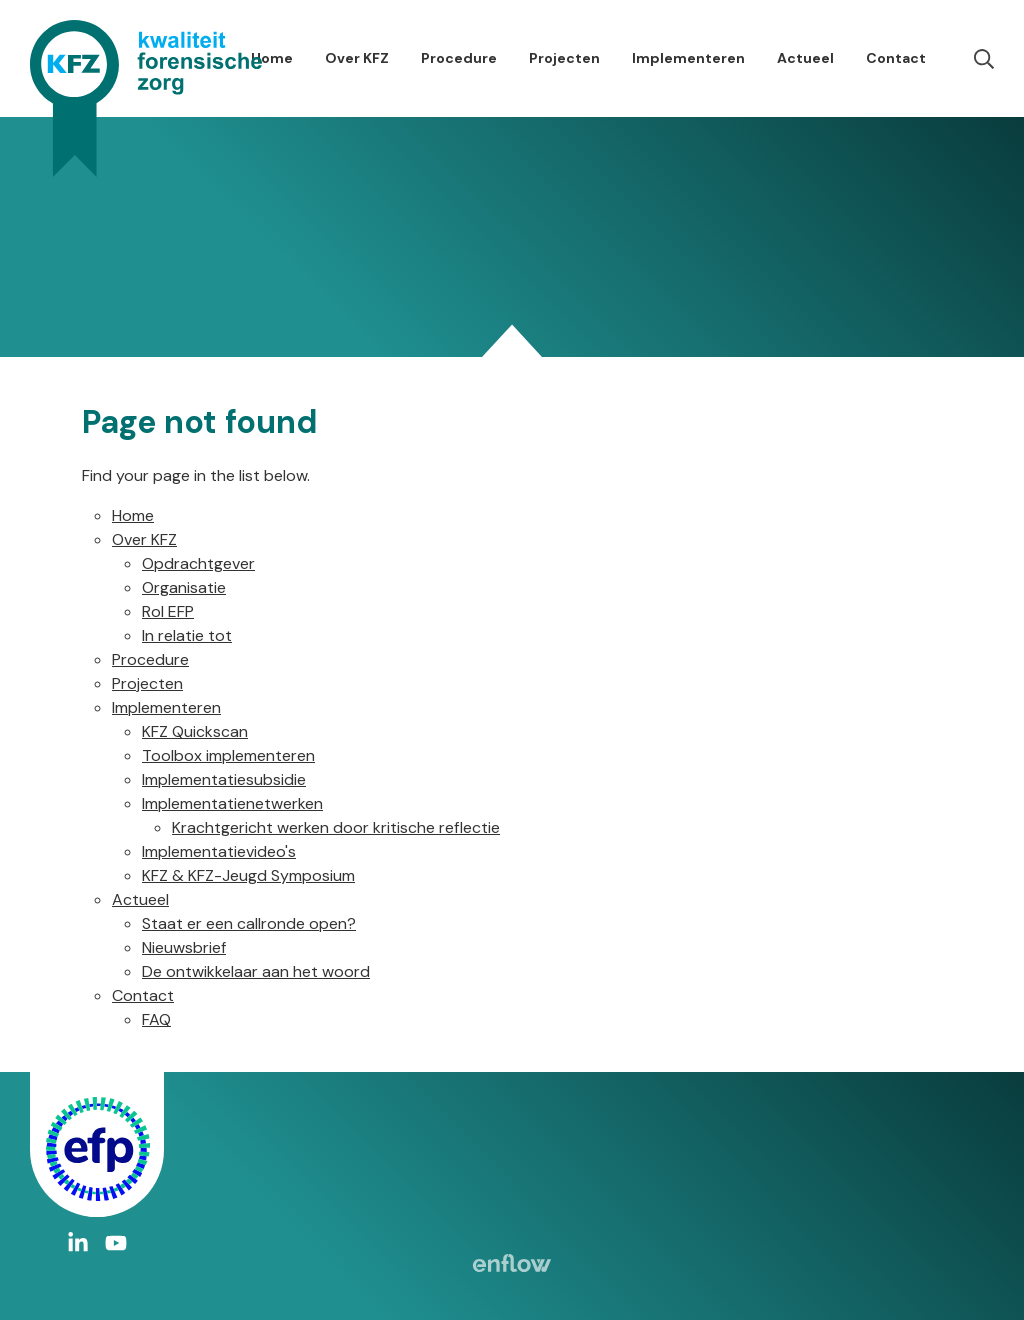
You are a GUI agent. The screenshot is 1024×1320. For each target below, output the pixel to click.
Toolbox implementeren (228, 755)
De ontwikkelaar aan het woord (256, 971)
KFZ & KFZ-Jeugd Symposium (248, 875)
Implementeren (688, 58)
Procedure (459, 58)
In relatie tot (187, 635)
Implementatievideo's (219, 851)
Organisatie (184, 587)
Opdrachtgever (198, 563)
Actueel (805, 58)
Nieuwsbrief (184, 947)
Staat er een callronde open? (249, 923)
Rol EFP (168, 611)
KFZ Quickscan (195, 731)
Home (272, 58)
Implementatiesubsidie (224, 779)
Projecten (564, 58)
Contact (896, 58)
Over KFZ (357, 58)
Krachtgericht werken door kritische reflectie (336, 827)
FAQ (156, 1019)
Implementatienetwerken (232, 803)
